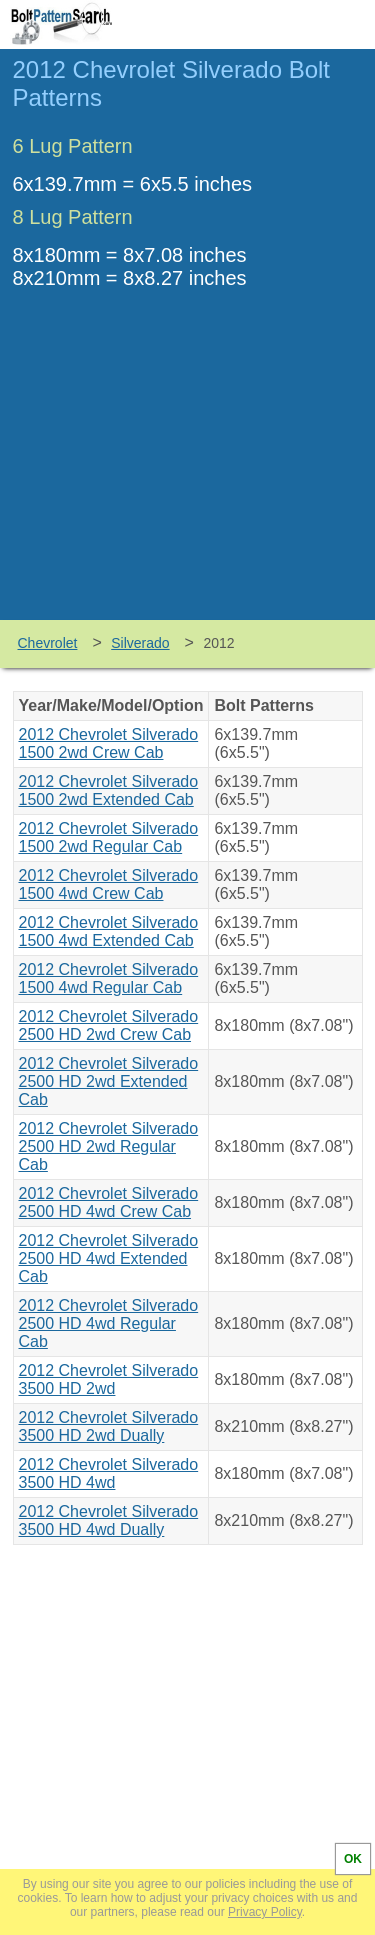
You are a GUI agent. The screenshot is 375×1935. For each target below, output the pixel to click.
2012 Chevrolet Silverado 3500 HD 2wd (109, 1379)
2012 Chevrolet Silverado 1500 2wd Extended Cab (109, 790)
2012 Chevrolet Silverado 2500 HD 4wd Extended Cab (109, 1258)
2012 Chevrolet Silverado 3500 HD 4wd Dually (109, 1520)
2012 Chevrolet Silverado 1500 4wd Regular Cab (109, 978)
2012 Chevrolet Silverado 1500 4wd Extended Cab (109, 931)
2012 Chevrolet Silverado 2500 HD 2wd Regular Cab (109, 1146)
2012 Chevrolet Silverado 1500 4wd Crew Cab (109, 884)
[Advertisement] (188, 470)
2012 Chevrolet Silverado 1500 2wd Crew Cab (109, 743)
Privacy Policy (265, 1912)
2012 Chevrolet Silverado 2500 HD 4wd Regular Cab (109, 1323)
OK (353, 1859)
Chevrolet (48, 643)
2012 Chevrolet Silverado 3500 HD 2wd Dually (109, 1426)
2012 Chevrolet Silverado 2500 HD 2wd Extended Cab (109, 1081)
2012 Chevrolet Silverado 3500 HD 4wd (109, 1473)
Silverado (140, 643)
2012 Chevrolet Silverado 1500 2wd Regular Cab (109, 837)
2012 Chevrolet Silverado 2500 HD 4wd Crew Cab (109, 1202)
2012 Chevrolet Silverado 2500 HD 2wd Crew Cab (109, 1025)
